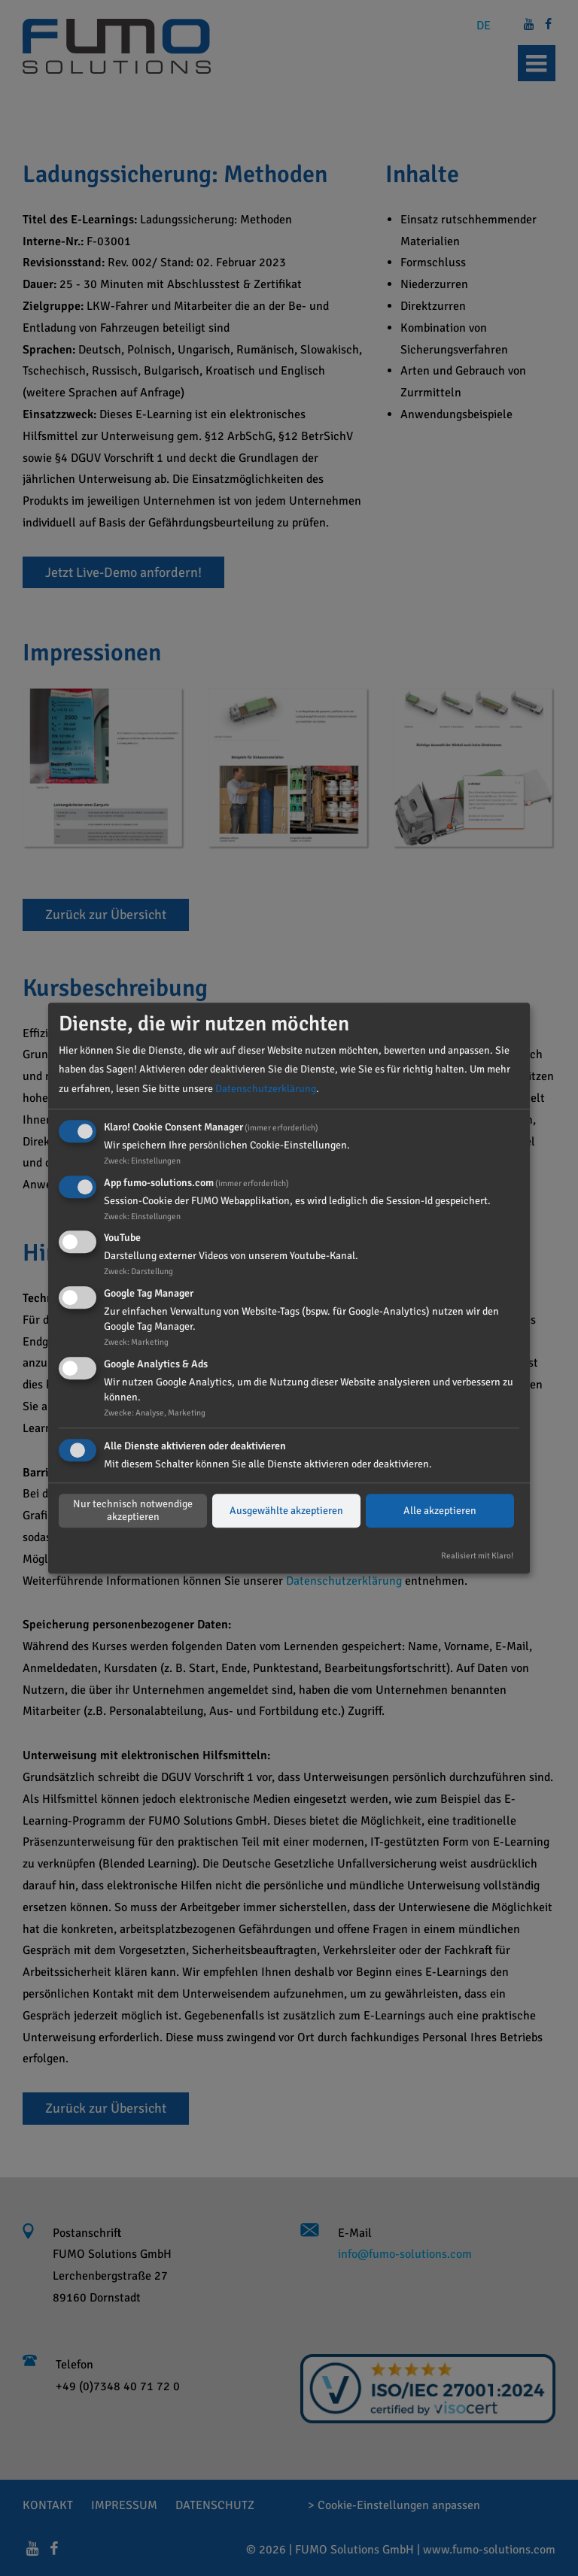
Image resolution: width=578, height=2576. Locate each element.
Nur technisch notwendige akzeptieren (133, 1511)
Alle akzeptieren (439, 1510)
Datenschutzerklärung (265, 1088)
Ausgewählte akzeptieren (286, 1510)
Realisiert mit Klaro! (477, 1555)
